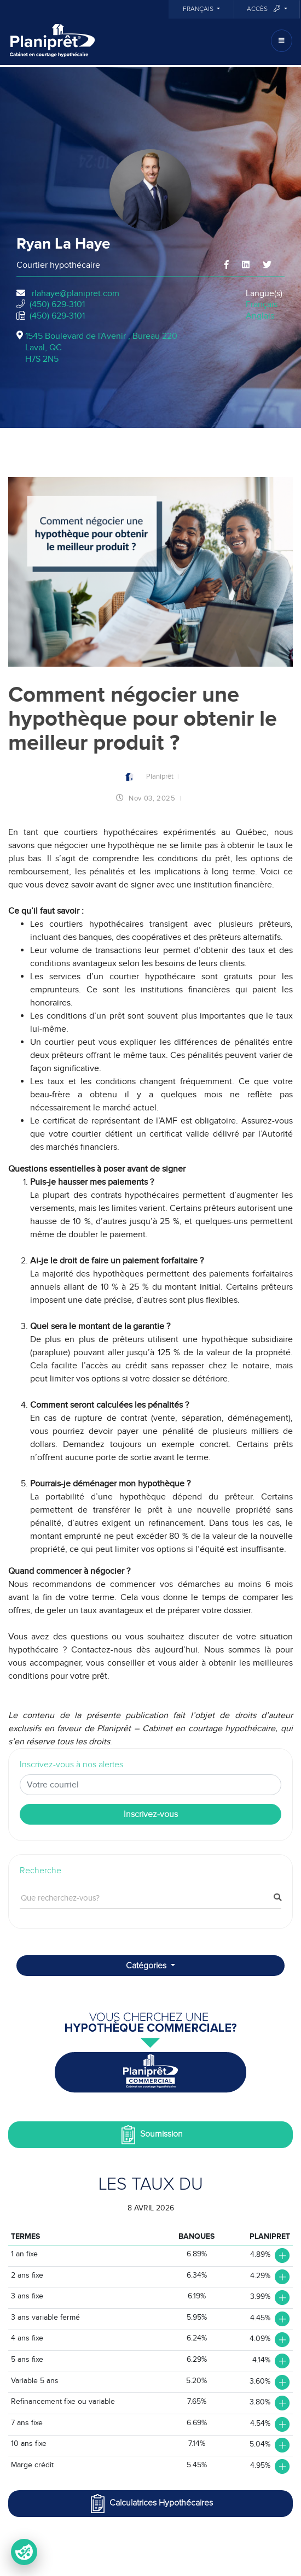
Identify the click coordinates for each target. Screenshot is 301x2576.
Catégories (147, 1965)
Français (199, 9)
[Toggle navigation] (281, 41)
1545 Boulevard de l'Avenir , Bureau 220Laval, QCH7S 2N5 (101, 347)
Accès (264, 9)
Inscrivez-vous (151, 1814)
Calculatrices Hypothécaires (150, 2503)
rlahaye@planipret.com (75, 293)
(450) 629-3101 (57, 304)
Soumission (151, 2134)
